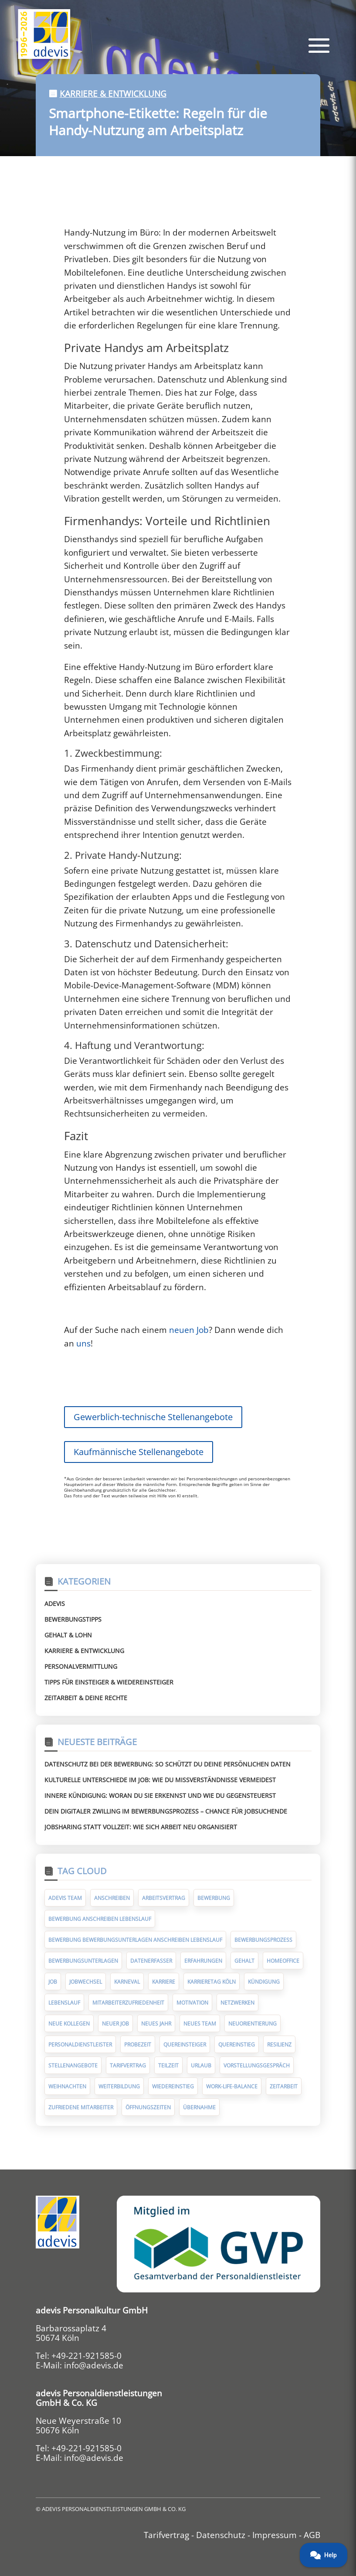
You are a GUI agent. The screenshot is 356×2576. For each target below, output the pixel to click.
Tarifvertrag (166, 2535)
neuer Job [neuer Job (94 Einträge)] (115, 2023)
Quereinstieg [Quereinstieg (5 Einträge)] (236, 2044)
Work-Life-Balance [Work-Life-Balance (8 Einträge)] (232, 2086)
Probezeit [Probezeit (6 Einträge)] (137, 2044)
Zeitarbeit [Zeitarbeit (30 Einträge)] (284, 2086)
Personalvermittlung (80, 1666)
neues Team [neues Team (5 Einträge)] (199, 2023)
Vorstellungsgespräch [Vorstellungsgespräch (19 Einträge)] (257, 2065)
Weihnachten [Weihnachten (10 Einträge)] (67, 2086)
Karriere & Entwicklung (113, 93)
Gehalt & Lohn (68, 1635)
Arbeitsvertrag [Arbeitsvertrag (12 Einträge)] (163, 1898)
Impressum (274, 2535)
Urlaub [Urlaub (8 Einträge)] (201, 2065)
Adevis (54, 1603)
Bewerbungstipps (73, 1619)
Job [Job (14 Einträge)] (52, 1981)
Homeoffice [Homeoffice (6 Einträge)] (283, 1960)
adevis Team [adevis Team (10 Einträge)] (65, 1898)
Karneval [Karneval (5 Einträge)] (127, 1981)
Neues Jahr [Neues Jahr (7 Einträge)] (156, 2023)
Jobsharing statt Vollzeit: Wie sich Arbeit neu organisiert (140, 1827)
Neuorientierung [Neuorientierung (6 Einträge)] (252, 2023)
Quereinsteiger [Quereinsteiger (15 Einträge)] (184, 2044)
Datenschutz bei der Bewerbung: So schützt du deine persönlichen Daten (167, 1764)
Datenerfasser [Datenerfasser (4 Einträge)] (151, 1960)
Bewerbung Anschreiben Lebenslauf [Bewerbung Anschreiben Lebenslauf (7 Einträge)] (99, 1919)
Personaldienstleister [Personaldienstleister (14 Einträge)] (80, 2044)
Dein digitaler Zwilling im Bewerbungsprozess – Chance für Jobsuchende (165, 1811)
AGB (312, 2535)
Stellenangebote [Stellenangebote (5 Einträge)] (73, 2065)
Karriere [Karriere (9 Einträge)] (163, 1981)
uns (83, 1343)
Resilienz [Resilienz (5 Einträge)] (279, 2044)
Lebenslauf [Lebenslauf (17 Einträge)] (64, 2002)
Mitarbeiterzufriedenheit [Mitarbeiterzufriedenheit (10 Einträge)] (128, 2002)
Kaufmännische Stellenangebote (138, 1452)
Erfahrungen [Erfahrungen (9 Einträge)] (203, 1960)
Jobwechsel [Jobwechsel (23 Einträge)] (85, 1981)
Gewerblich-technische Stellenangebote (153, 1417)
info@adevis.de (93, 2365)
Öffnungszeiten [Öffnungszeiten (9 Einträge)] (148, 2107)
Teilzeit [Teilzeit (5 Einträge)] (168, 2065)
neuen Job (189, 1330)
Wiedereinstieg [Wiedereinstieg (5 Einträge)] (173, 2086)
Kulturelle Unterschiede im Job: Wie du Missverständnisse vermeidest (160, 1780)
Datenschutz (220, 2535)
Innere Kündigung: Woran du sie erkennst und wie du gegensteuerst (160, 1795)
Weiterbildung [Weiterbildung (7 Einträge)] (119, 2086)
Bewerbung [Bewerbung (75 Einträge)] (213, 1898)
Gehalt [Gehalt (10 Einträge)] (244, 1960)
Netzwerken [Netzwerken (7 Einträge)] (237, 2002)
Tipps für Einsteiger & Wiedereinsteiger (108, 1682)
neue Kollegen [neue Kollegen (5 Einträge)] (69, 2023)
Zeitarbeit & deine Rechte (85, 1698)
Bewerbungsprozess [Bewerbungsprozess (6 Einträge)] (263, 1940)
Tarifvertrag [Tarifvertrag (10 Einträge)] (128, 2065)
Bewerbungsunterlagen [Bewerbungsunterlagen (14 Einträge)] (83, 1960)
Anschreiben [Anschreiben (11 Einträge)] (112, 1898)
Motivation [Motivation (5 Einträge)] (192, 2002)
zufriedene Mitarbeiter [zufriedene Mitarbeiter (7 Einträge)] (80, 2107)
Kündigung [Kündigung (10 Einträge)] (264, 1981)
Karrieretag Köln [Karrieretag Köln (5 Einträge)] (211, 1981)
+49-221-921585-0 (86, 2355)
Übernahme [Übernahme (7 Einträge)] (199, 2107)
